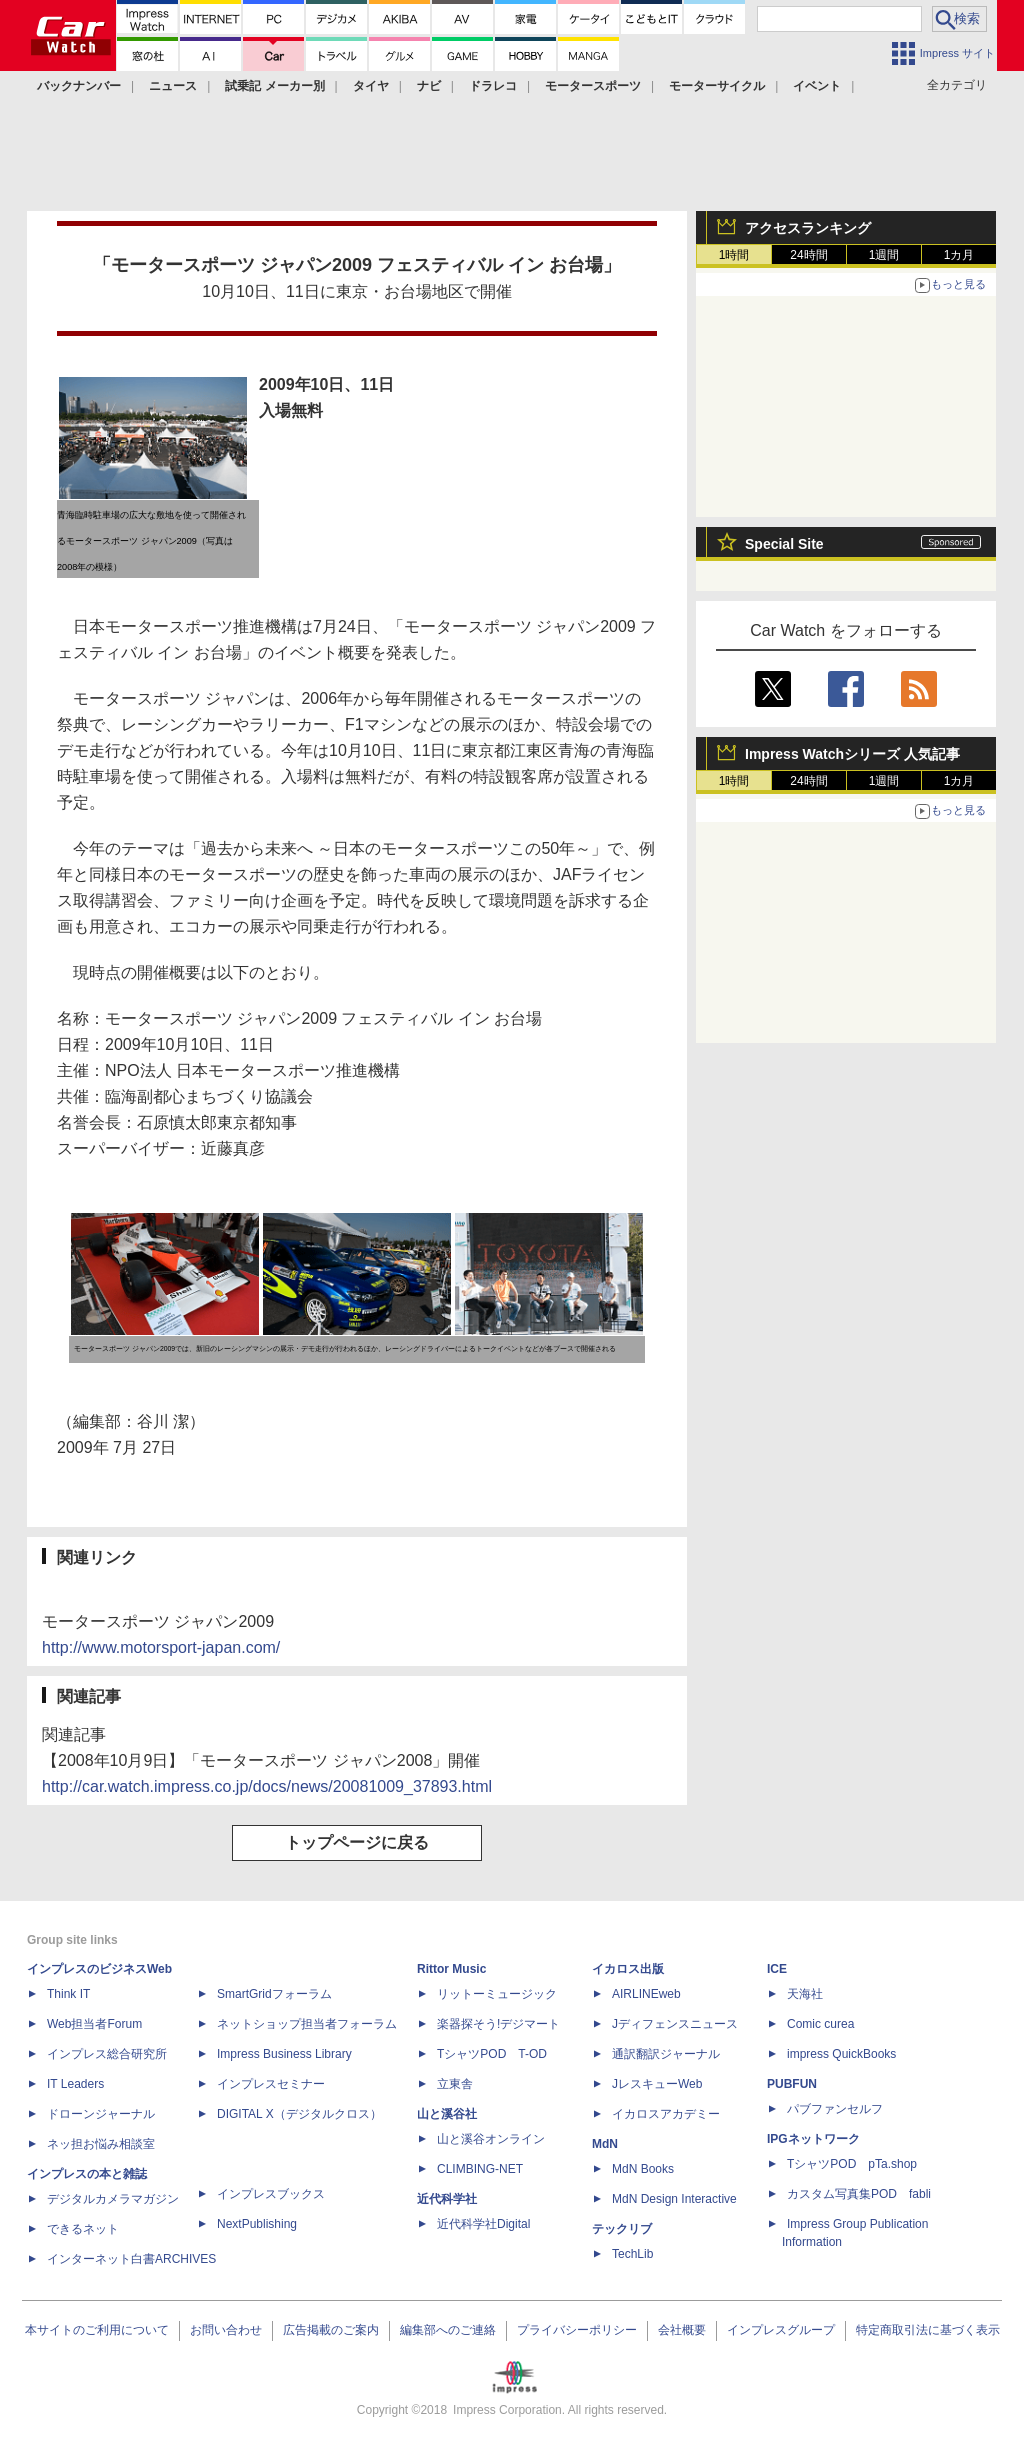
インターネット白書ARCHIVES (131, 2259)
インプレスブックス (271, 2194)
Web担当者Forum (94, 2024)
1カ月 (959, 255)
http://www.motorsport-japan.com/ (161, 1647)
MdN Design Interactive (674, 2199)
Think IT (68, 1994)
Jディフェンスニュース (675, 2024)
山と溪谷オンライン (491, 2139)
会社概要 (682, 2330)
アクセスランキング (808, 228)
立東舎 (455, 2084)
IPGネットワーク (813, 2139)
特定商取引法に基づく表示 (928, 2330)
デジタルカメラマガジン (113, 2199)
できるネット (83, 2229)
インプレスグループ (781, 2330)
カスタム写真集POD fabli (859, 2194)
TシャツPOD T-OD (492, 2054)
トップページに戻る (357, 1842)
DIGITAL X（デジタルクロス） (299, 2114)
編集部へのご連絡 (448, 2330)
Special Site (784, 544)
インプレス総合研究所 (107, 2054)
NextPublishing (257, 2224)
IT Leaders (75, 2084)
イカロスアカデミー (666, 2114)
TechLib (632, 2254)
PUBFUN (792, 2084)
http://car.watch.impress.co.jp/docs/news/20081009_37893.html (267, 1786)
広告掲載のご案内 (331, 2330)
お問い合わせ (226, 2330)
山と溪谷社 (447, 2114)
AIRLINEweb (646, 1994)
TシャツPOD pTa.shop (852, 2164)
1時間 (734, 255)
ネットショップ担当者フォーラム (307, 2024)
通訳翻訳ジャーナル (666, 2054)
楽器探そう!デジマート (498, 2024)
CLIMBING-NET (480, 2169)
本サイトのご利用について (97, 2330)
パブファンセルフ (835, 2109)
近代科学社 (447, 2199)
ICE (777, 1969)
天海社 (805, 1994)
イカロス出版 (628, 1969)
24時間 (808, 255)
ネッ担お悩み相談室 (101, 2144)
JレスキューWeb (657, 2084)
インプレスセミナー (271, 2084)
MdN (605, 2144)
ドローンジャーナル (101, 2114)
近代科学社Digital (483, 2224)
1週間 (884, 255)
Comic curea (820, 2024)
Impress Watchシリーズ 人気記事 (852, 754)
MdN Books (643, 2169)
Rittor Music (451, 1969)
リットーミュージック (497, 1994)
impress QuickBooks (841, 2054)
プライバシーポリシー (577, 2330)
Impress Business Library (284, 2054)
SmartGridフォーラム (274, 1994)
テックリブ (622, 2229)
